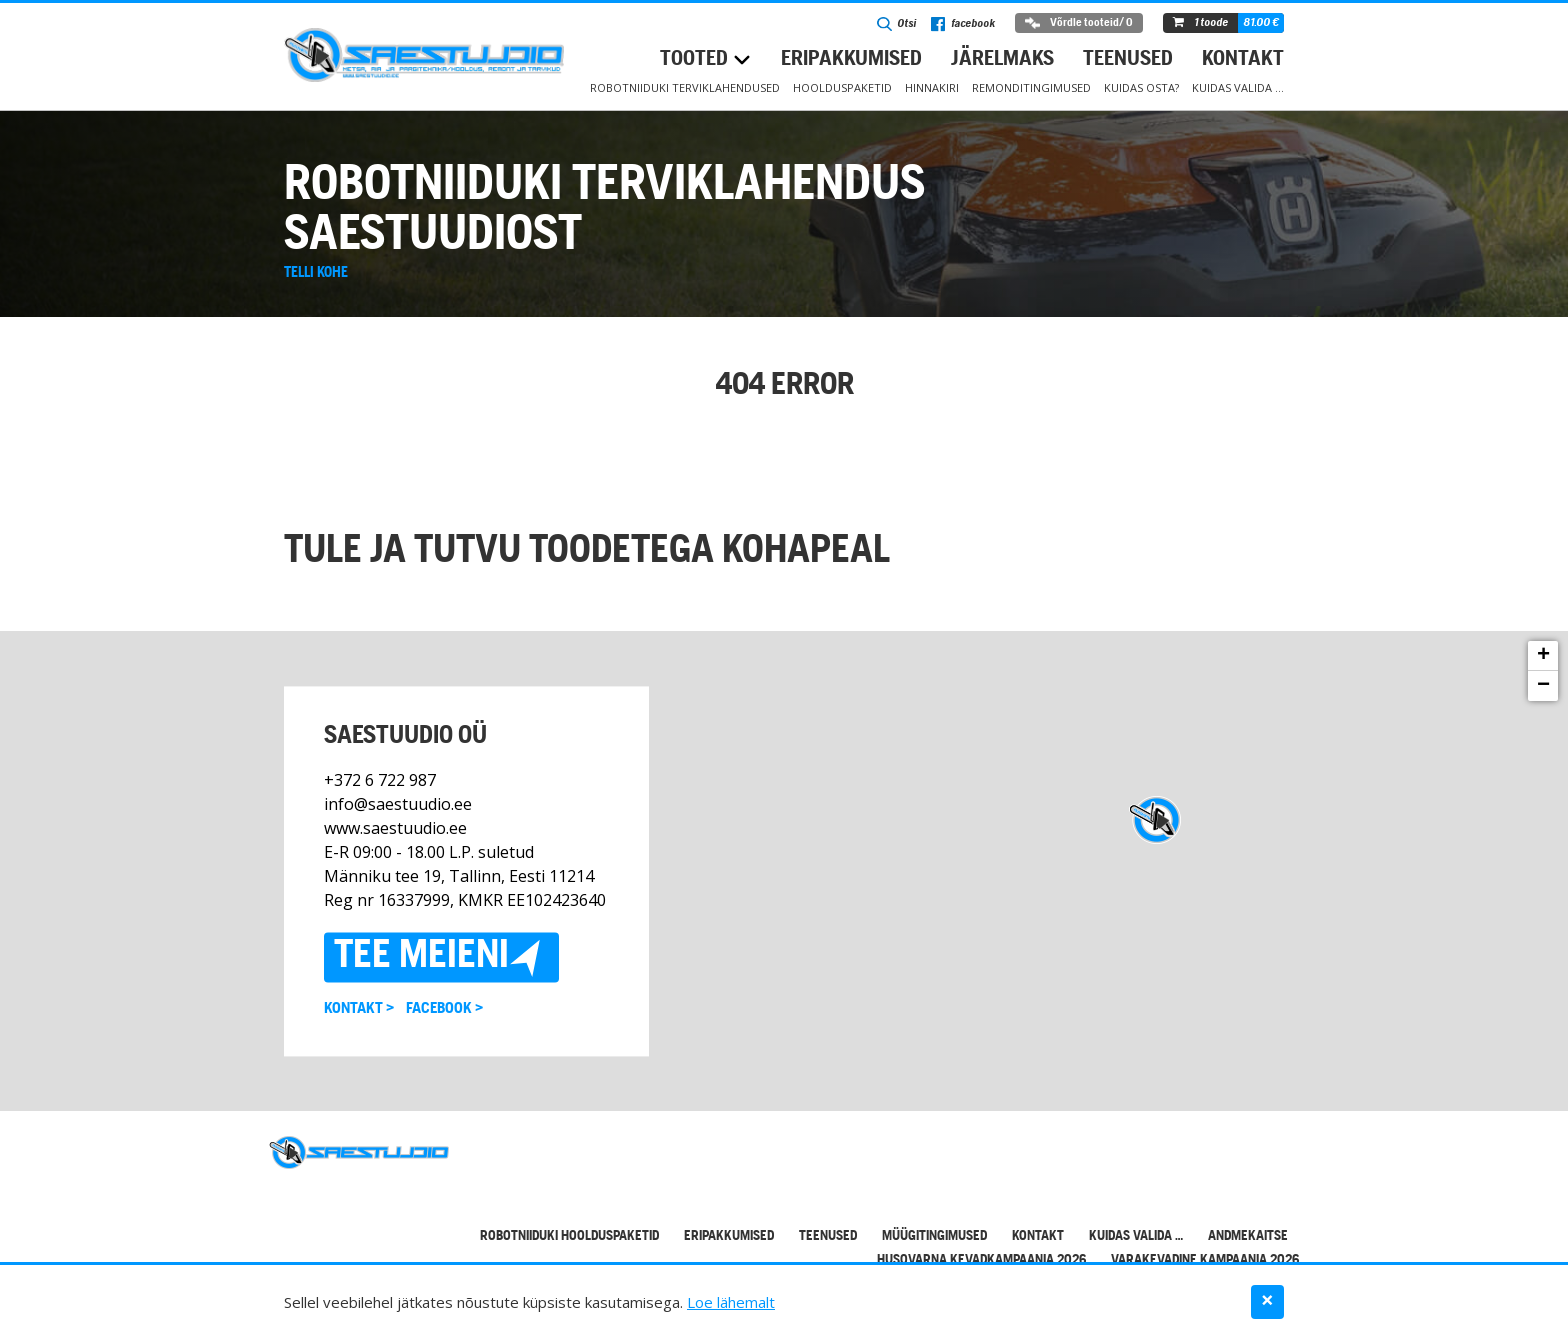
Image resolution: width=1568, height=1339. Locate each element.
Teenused (1128, 59)
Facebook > (444, 1009)
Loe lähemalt (731, 1302)
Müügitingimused (934, 1236)
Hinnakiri (932, 87)
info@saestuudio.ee (398, 804)
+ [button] (1543, 656)
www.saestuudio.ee (395, 828)
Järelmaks (1002, 59)
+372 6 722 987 (380, 780)
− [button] (1543, 686)
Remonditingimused (1031, 87)
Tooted (694, 59)
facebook (963, 24)
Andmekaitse (1248, 1236)
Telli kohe (316, 273)
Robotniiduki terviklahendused (685, 87)
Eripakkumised (851, 59)
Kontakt (1243, 59)
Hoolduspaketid (842, 87)
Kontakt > (359, 1009)
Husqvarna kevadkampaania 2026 (981, 1260)
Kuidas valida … (1238, 87)
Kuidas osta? (1141, 87)
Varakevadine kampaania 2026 (1205, 1260)
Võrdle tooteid (1079, 23)
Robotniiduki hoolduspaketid (569, 1236)
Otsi (896, 24)
